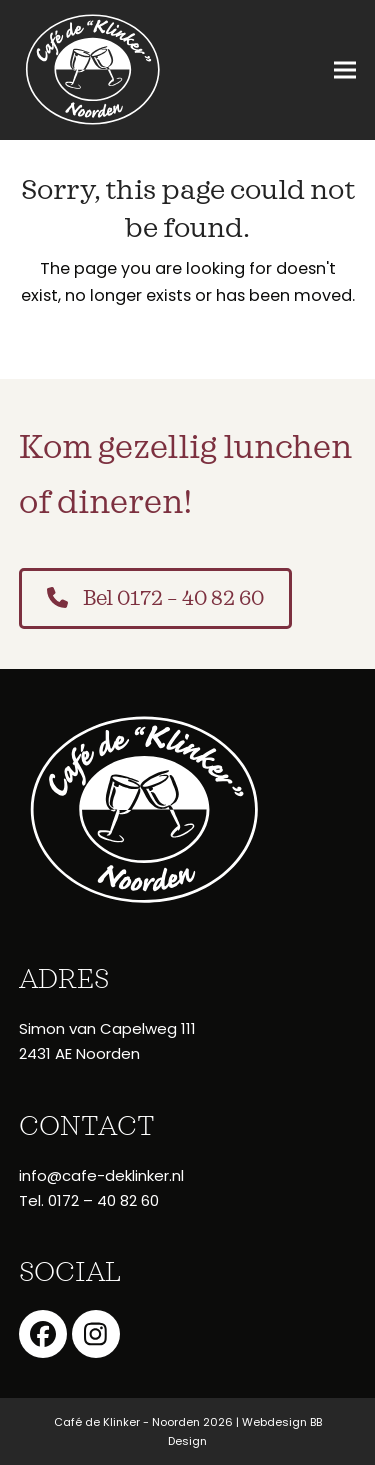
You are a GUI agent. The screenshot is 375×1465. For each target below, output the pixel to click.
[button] (345, 70)
